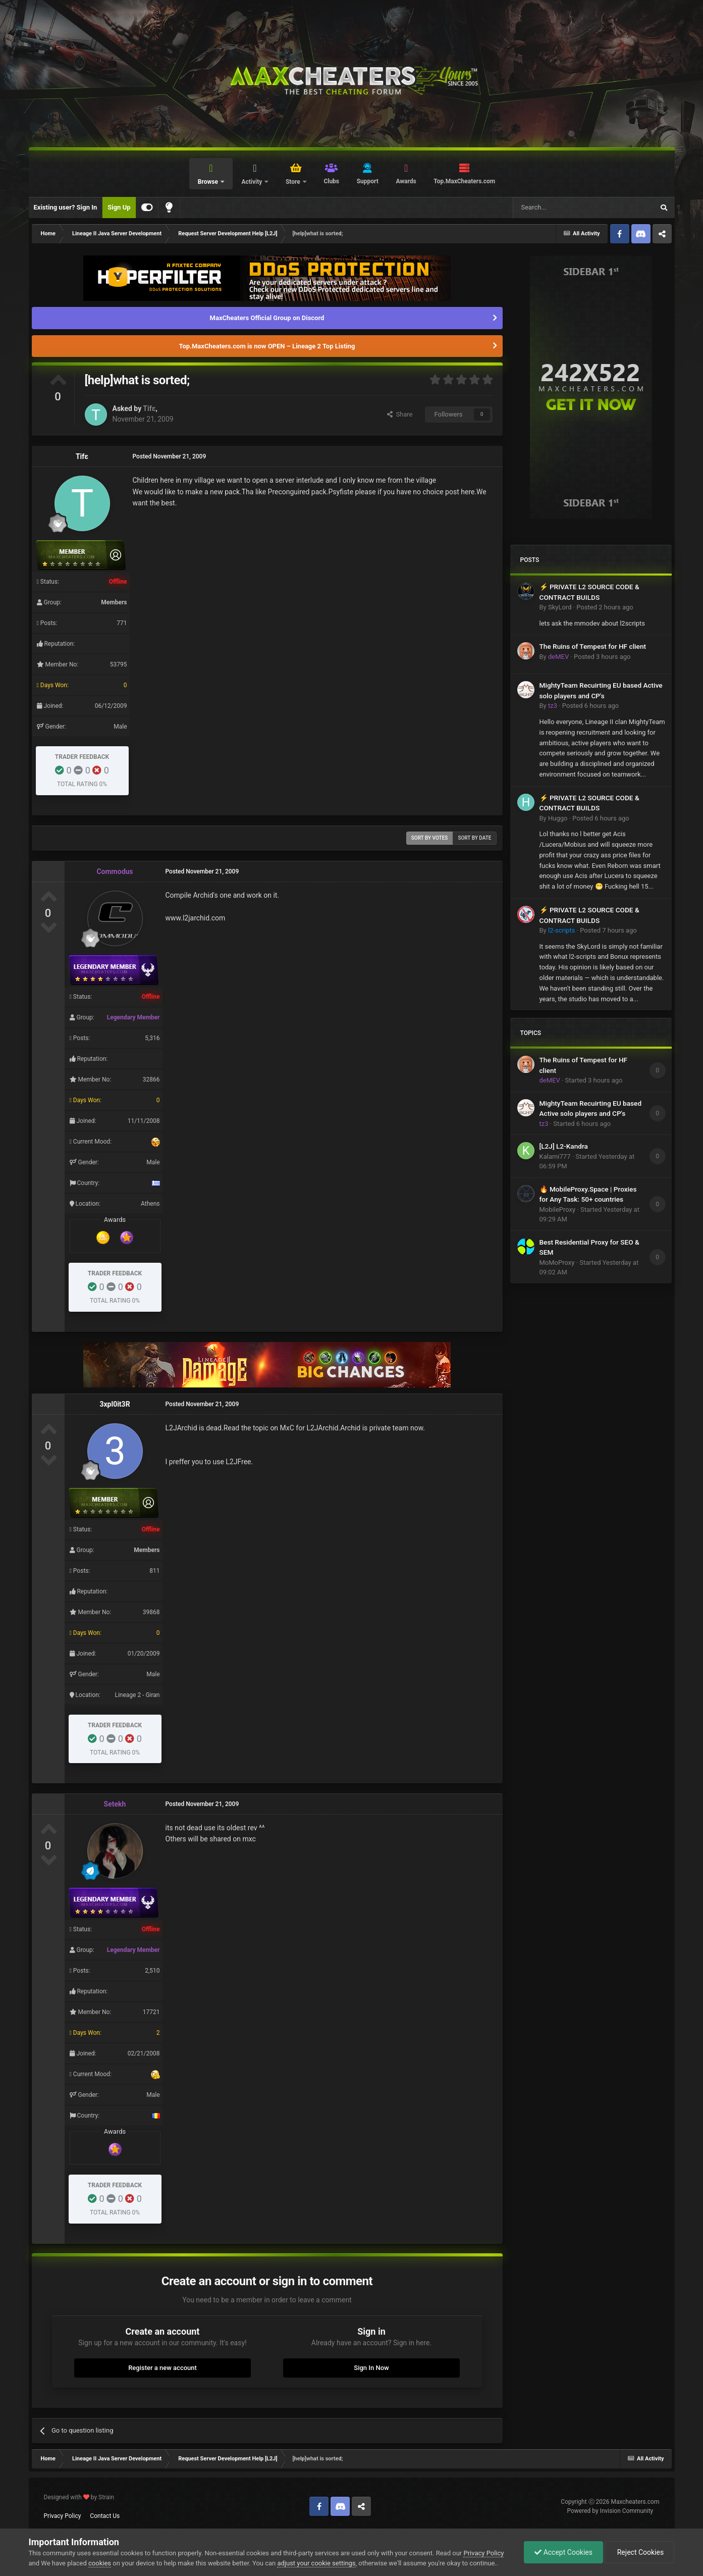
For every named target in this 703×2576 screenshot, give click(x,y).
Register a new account (162, 2368)
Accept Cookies (563, 2552)
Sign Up (118, 207)
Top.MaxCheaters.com (464, 181)
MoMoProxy (557, 1262)
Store (294, 181)
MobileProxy (557, 1209)
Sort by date (474, 838)
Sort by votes (429, 838)
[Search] (559, 207)
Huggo (557, 818)
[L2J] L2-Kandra (563, 1146)
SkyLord (560, 607)
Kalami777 (555, 1156)
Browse (209, 181)
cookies (99, 2563)
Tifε (149, 408)
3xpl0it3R (114, 1404)
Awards (406, 181)
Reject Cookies (639, 2552)
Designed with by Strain (79, 2497)
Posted (604, 607)
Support (367, 181)
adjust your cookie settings (316, 2563)
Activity (252, 181)
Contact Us (105, 2515)
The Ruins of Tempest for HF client (592, 646)
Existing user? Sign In (65, 207)
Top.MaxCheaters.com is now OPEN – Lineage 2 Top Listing (267, 346)
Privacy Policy (62, 2515)
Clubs (331, 181)
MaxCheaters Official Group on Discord (267, 318)
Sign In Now (371, 2368)
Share (400, 414)
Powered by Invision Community (610, 2510)
